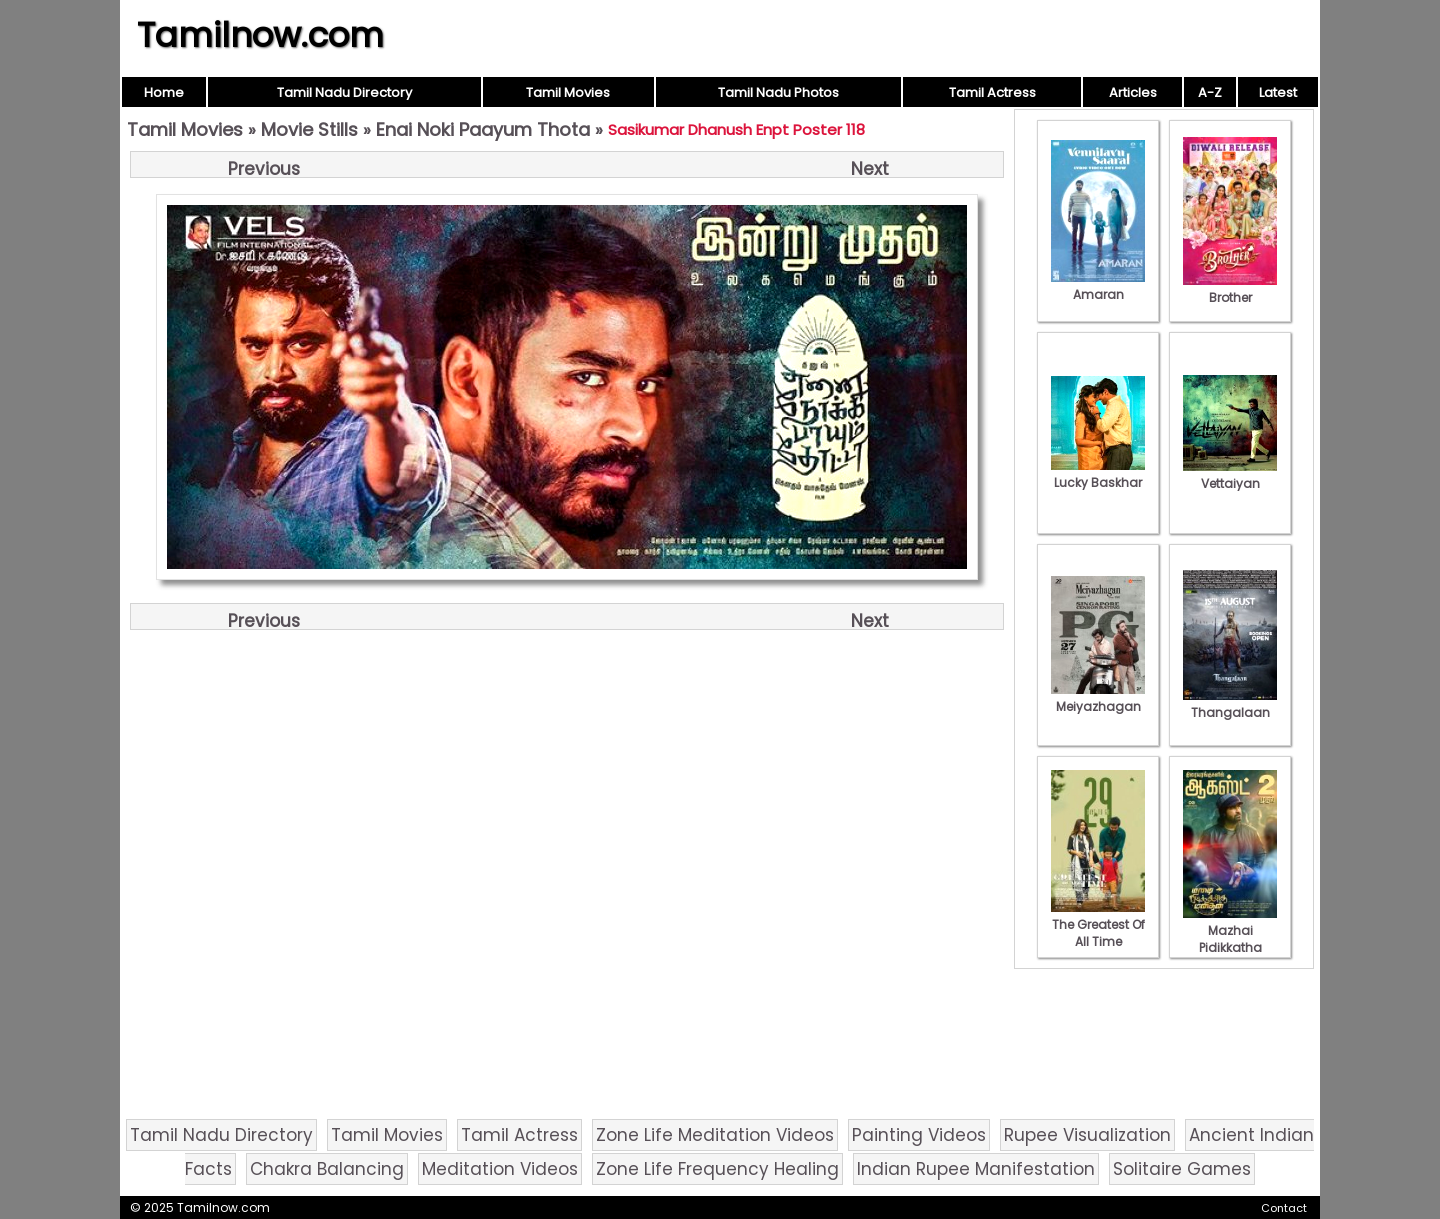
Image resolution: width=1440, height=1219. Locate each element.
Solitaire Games (1182, 1169)
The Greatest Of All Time (1098, 924)
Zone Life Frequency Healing (717, 1169)
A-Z (1210, 92)
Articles (1133, 92)
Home (164, 92)
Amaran (1098, 286)
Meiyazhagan (1098, 698)
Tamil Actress (992, 92)
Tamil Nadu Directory (344, 92)
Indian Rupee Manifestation (976, 1169)
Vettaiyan (1230, 475)
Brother (1230, 289)
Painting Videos (919, 1135)
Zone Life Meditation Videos (715, 1135)
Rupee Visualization (1087, 1135)
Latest (1278, 92)
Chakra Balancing (327, 1169)
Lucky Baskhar (1098, 474)
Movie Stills (309, 129)
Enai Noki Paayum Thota (483, 129)
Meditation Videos (500, 1169)
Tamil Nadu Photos (778, 92)
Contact (1284, 1208)
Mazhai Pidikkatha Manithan (1230, 939)
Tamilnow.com (260, 35)
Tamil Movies (568, 92)
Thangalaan (1230, 704)
